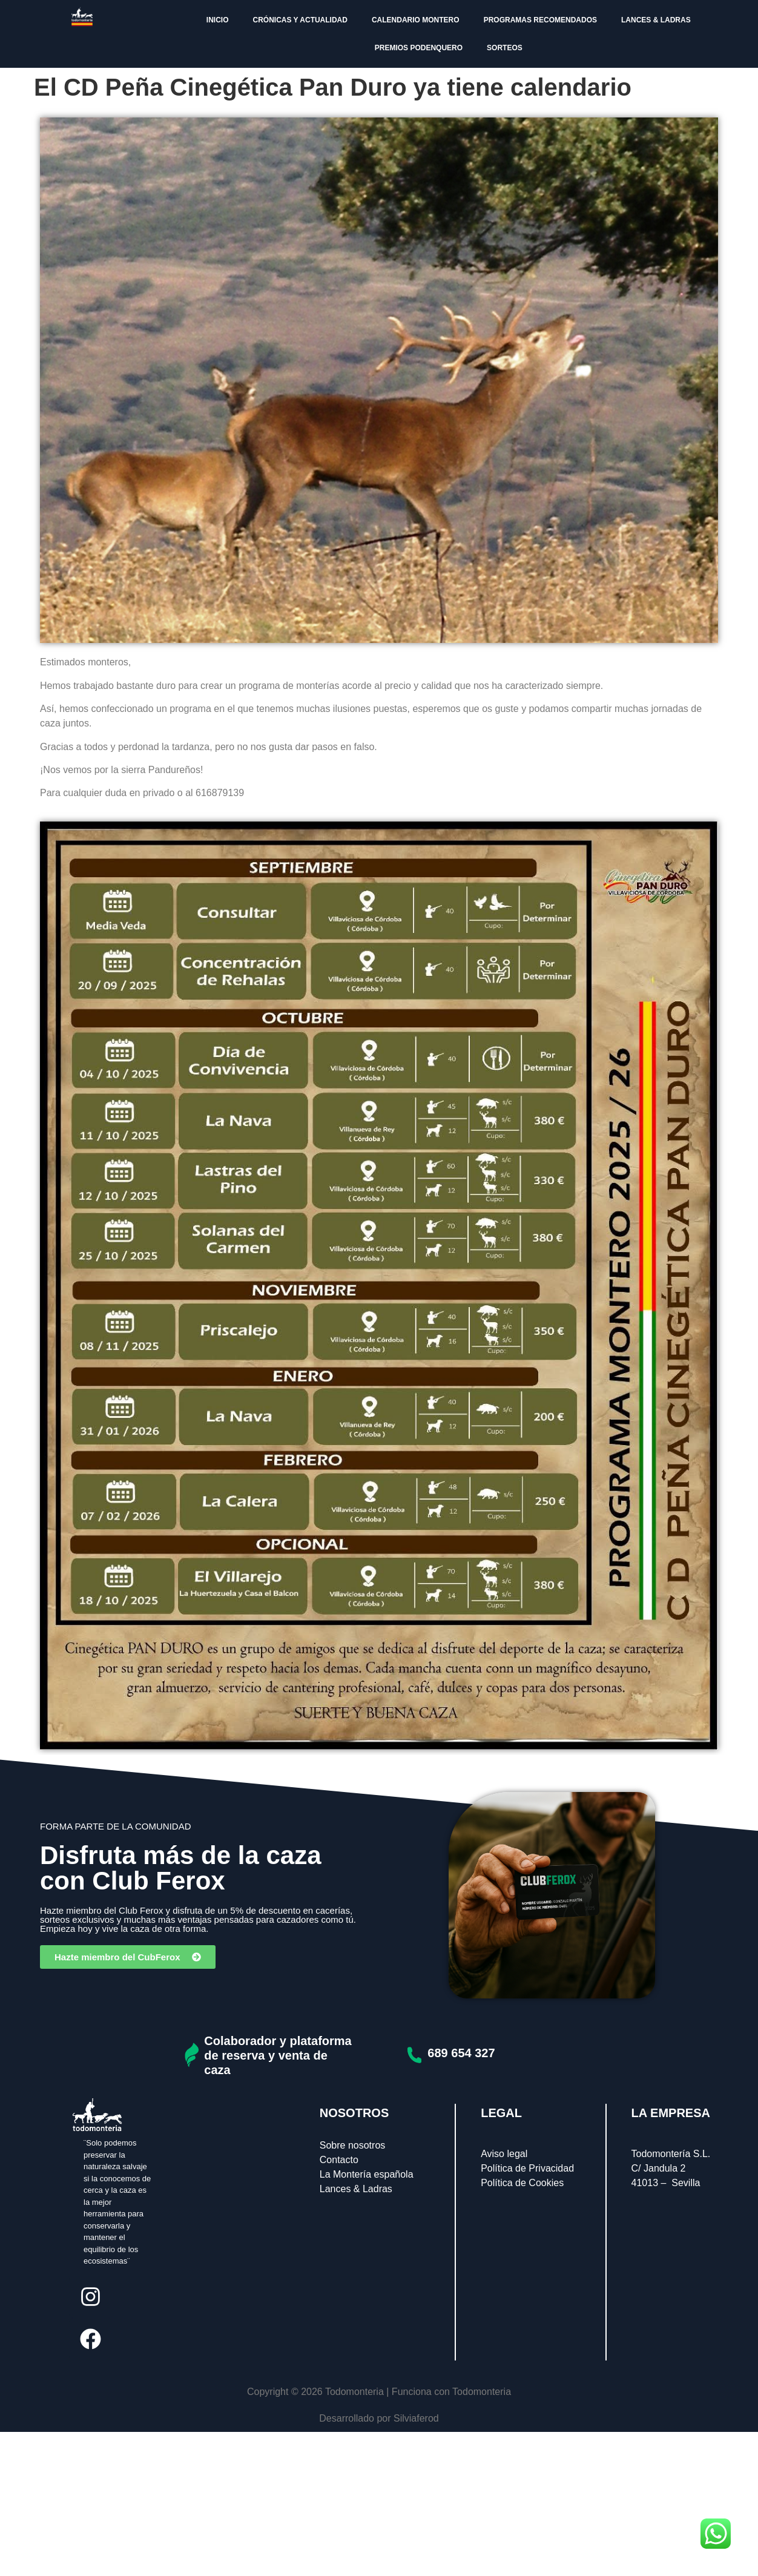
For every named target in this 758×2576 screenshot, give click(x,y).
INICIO (217, 20)
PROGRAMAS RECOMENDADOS (540, 20)
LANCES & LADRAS (656, 20)
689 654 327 (461, 2053)
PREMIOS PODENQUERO (419, 48)
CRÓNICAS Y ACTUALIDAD (300, 20)
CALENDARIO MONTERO (416, 20)
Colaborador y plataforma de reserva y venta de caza (277, 2055)
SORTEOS (504, 48)
